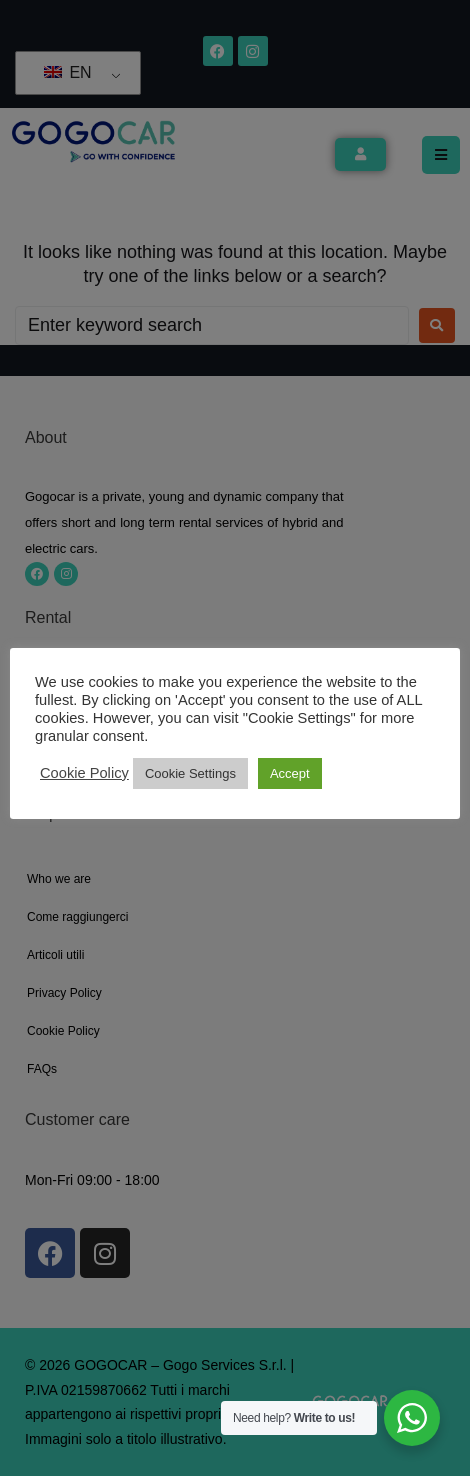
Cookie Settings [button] (190, 773)
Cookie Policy (84, 773)
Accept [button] (290, 773)
